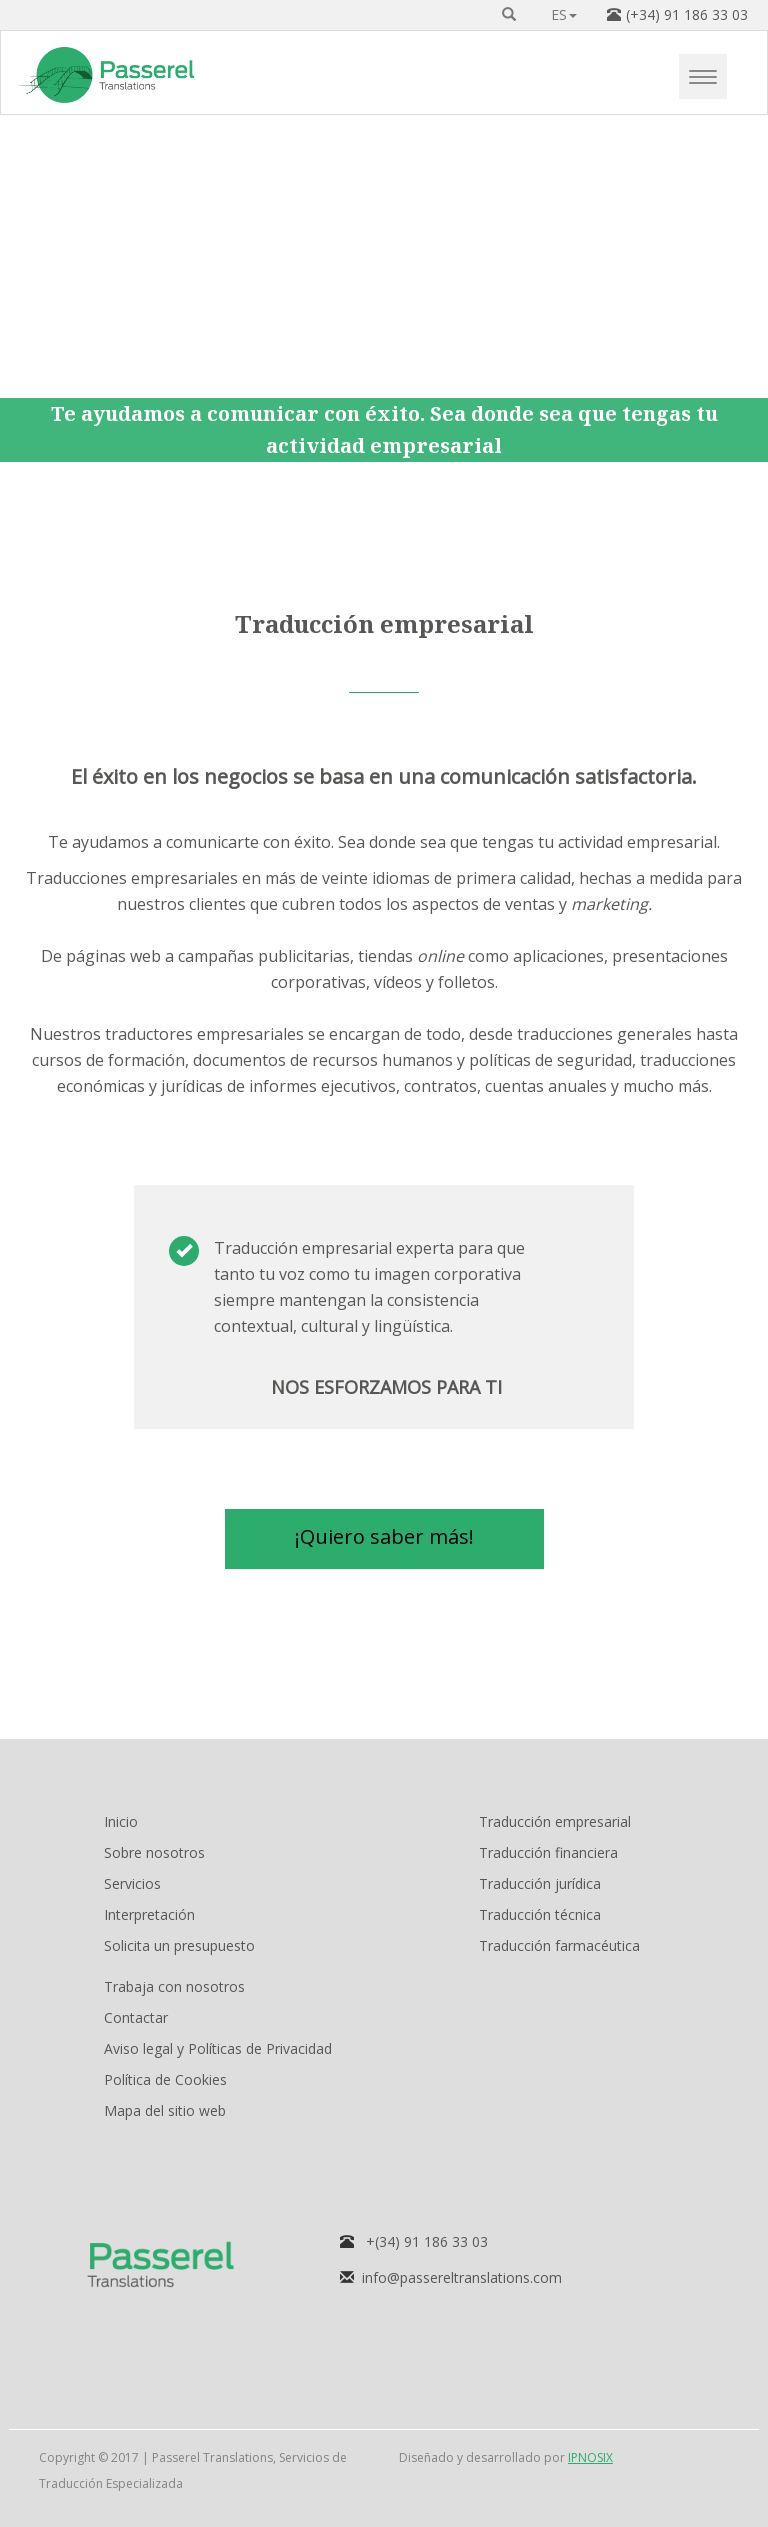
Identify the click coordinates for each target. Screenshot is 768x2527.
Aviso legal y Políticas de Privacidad (218, 2048)
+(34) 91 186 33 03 (427, 2241)
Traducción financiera (548, 1852)
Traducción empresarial (555, 1821)
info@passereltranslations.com (462, 2277)
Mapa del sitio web (165, 2110)
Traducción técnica (540, 1914)
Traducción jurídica (540, 1883)
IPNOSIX (590, 2457)
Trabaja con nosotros (174, 1986)
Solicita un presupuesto (179, 1945)
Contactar (136, 2017)
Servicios (132, 1883)
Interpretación (149, 1914)
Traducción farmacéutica (559, 1945)
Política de (165, 2079)
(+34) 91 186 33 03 (687, 14)
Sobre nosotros (154, 1852)
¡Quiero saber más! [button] (384, 1536)
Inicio (121, 1821)
